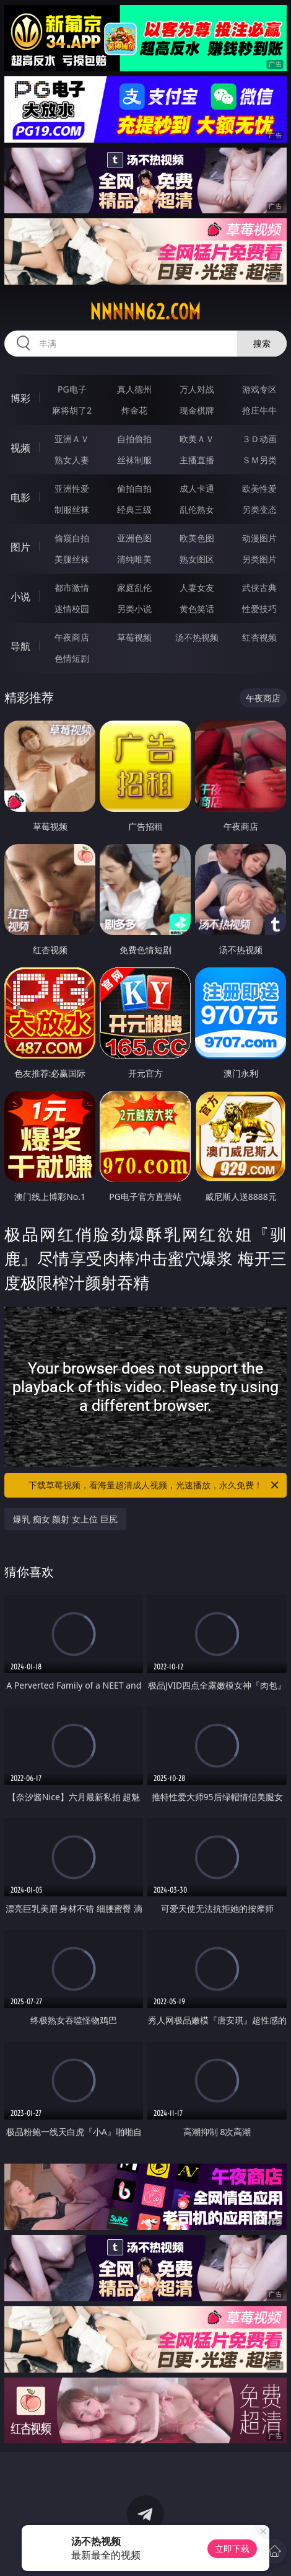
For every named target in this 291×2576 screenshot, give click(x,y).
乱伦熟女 (197, 509)
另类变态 (259, 509)
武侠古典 (259, 587)
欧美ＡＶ (197, 439)
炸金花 (134, 410)
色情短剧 (71, 658)
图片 (20, 547)
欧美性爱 (259, 488)
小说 (20, 596)
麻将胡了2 (72, 410)
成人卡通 (197, 488)
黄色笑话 (197, 609)
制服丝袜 (71, 509)
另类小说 (134, 609)
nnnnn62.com (145, 312)
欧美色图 (197, 538)
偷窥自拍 (71, 538)
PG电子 (72, 389)
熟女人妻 (71, 460)
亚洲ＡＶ (71, 439)
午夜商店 (71, 637)
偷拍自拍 (134, 488)
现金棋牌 (197, 410)
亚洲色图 (134, 538)
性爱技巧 (259, 609)
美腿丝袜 (71, 559)
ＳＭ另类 (259, 460)
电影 (20, 497)
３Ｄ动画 (259, 439)
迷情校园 (71, 609)
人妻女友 (197, 587)
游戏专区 (259, 389)
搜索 (262, 343)
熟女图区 (197, 559)
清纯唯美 (134, 559)
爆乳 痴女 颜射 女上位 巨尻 (65, 1519)
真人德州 (134, 389)
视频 (20, 448)
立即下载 (232, 2548)
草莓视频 (134, 637)
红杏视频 (259, 637)
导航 (20, 646)
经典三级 (134, 509)
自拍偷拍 (134, 439)
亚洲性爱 (71, 488)
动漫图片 (259, 538)
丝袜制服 (134, 460)
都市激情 (71, 587)
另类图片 (259, 559)
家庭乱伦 (134, 587)
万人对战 (197, 389)
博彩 (20, 398)
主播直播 (197, 460)
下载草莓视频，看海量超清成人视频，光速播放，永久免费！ (154, 1485)
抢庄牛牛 (259, 410)
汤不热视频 (197, 637)
